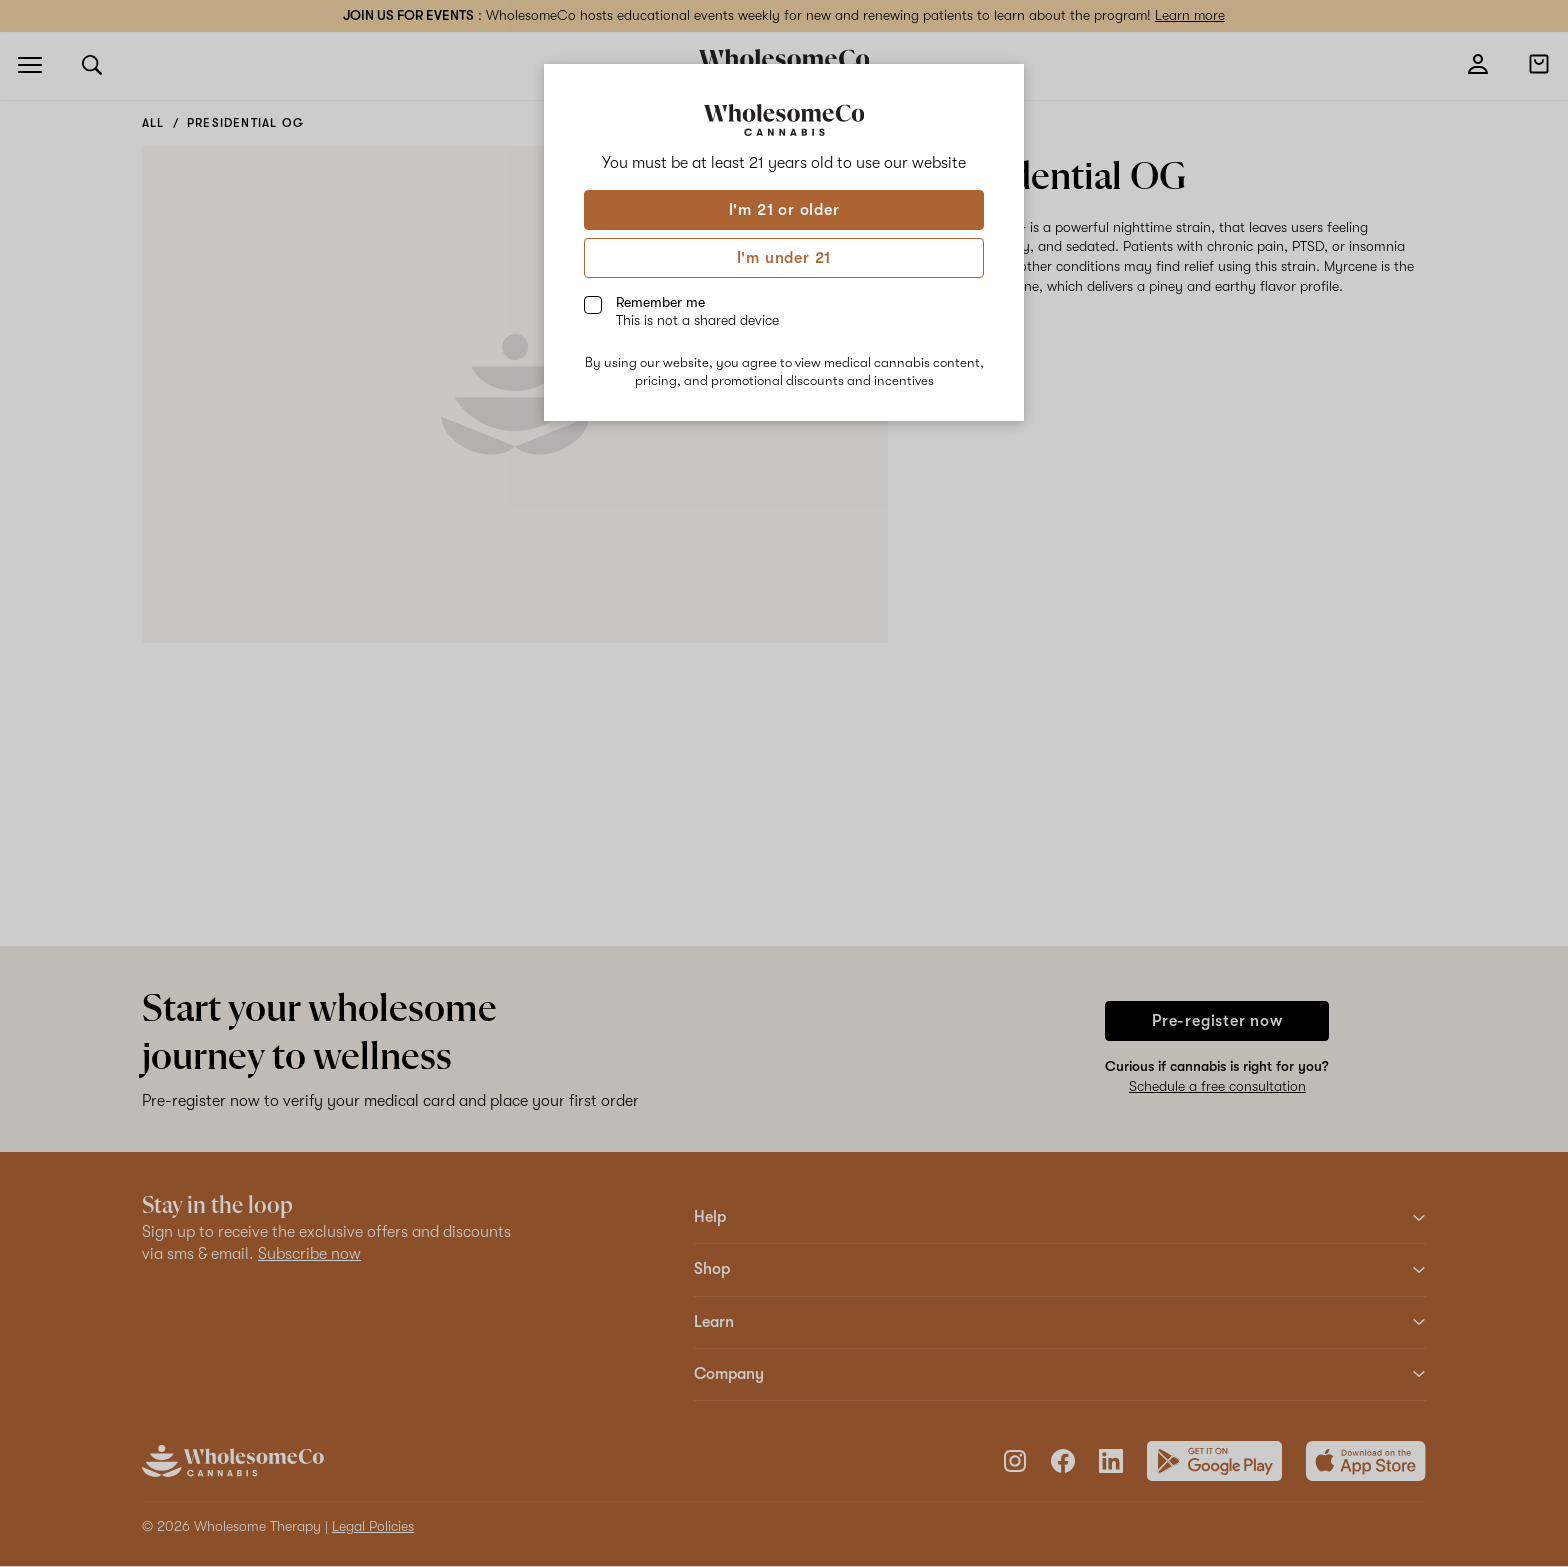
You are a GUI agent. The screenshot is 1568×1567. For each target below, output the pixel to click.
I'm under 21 (784, 258)
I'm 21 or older (784, 210)
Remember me (697, 311)
